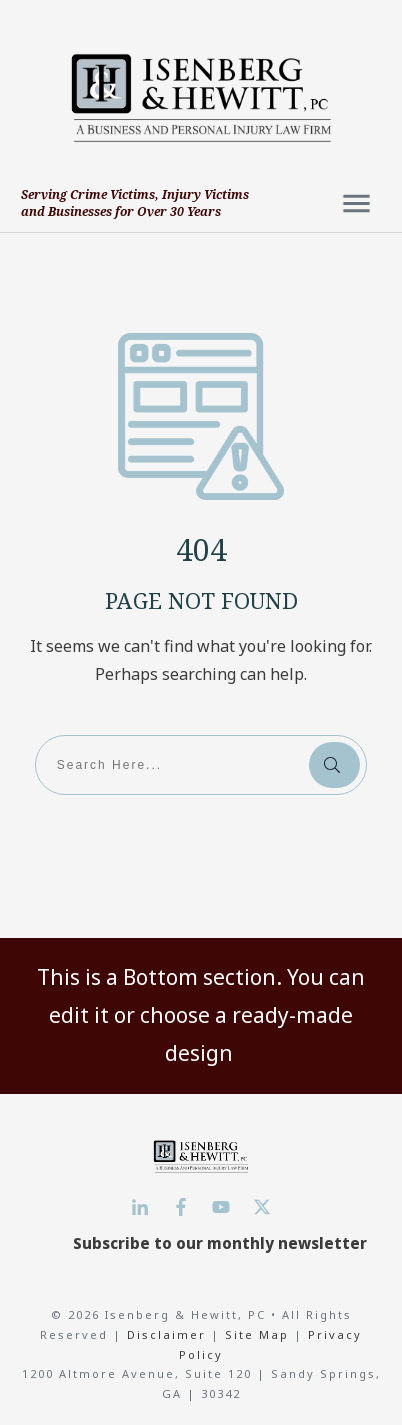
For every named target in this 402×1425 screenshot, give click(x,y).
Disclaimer (169, 1334)
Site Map (257, 1334)
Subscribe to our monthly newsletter (220, 1243)
